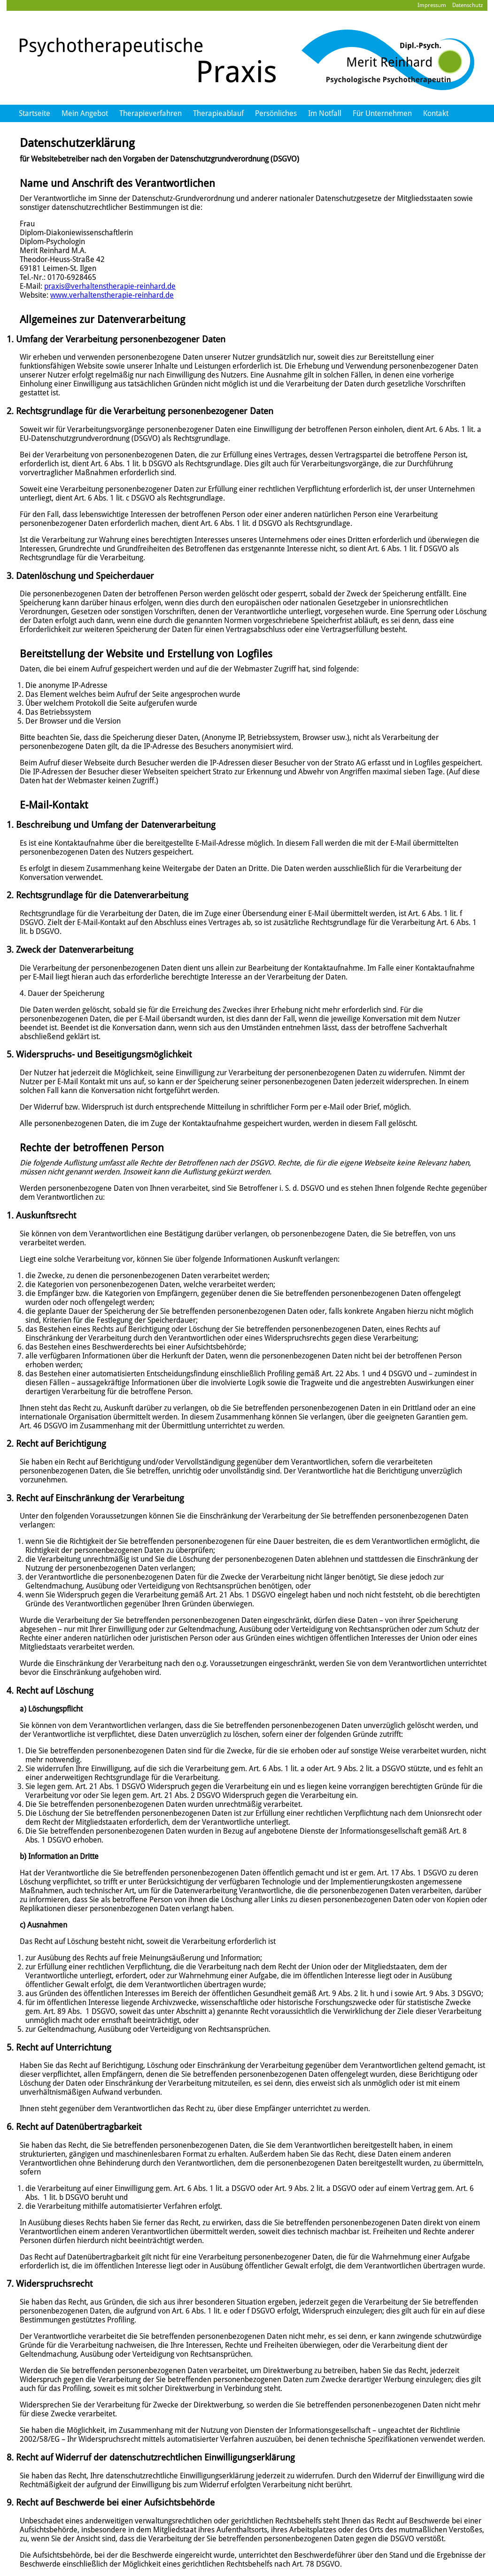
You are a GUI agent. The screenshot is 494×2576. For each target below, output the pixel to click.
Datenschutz (467, 5)
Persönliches (276, 113)
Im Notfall (324, 113)
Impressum (431, 5)
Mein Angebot (85, 113)
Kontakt (435, 113)
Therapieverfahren (150, 113)
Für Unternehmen (382, 113)
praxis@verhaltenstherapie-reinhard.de (110, 286)
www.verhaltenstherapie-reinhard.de (112, 295)
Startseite (34, 113)
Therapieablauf (218, 113)
